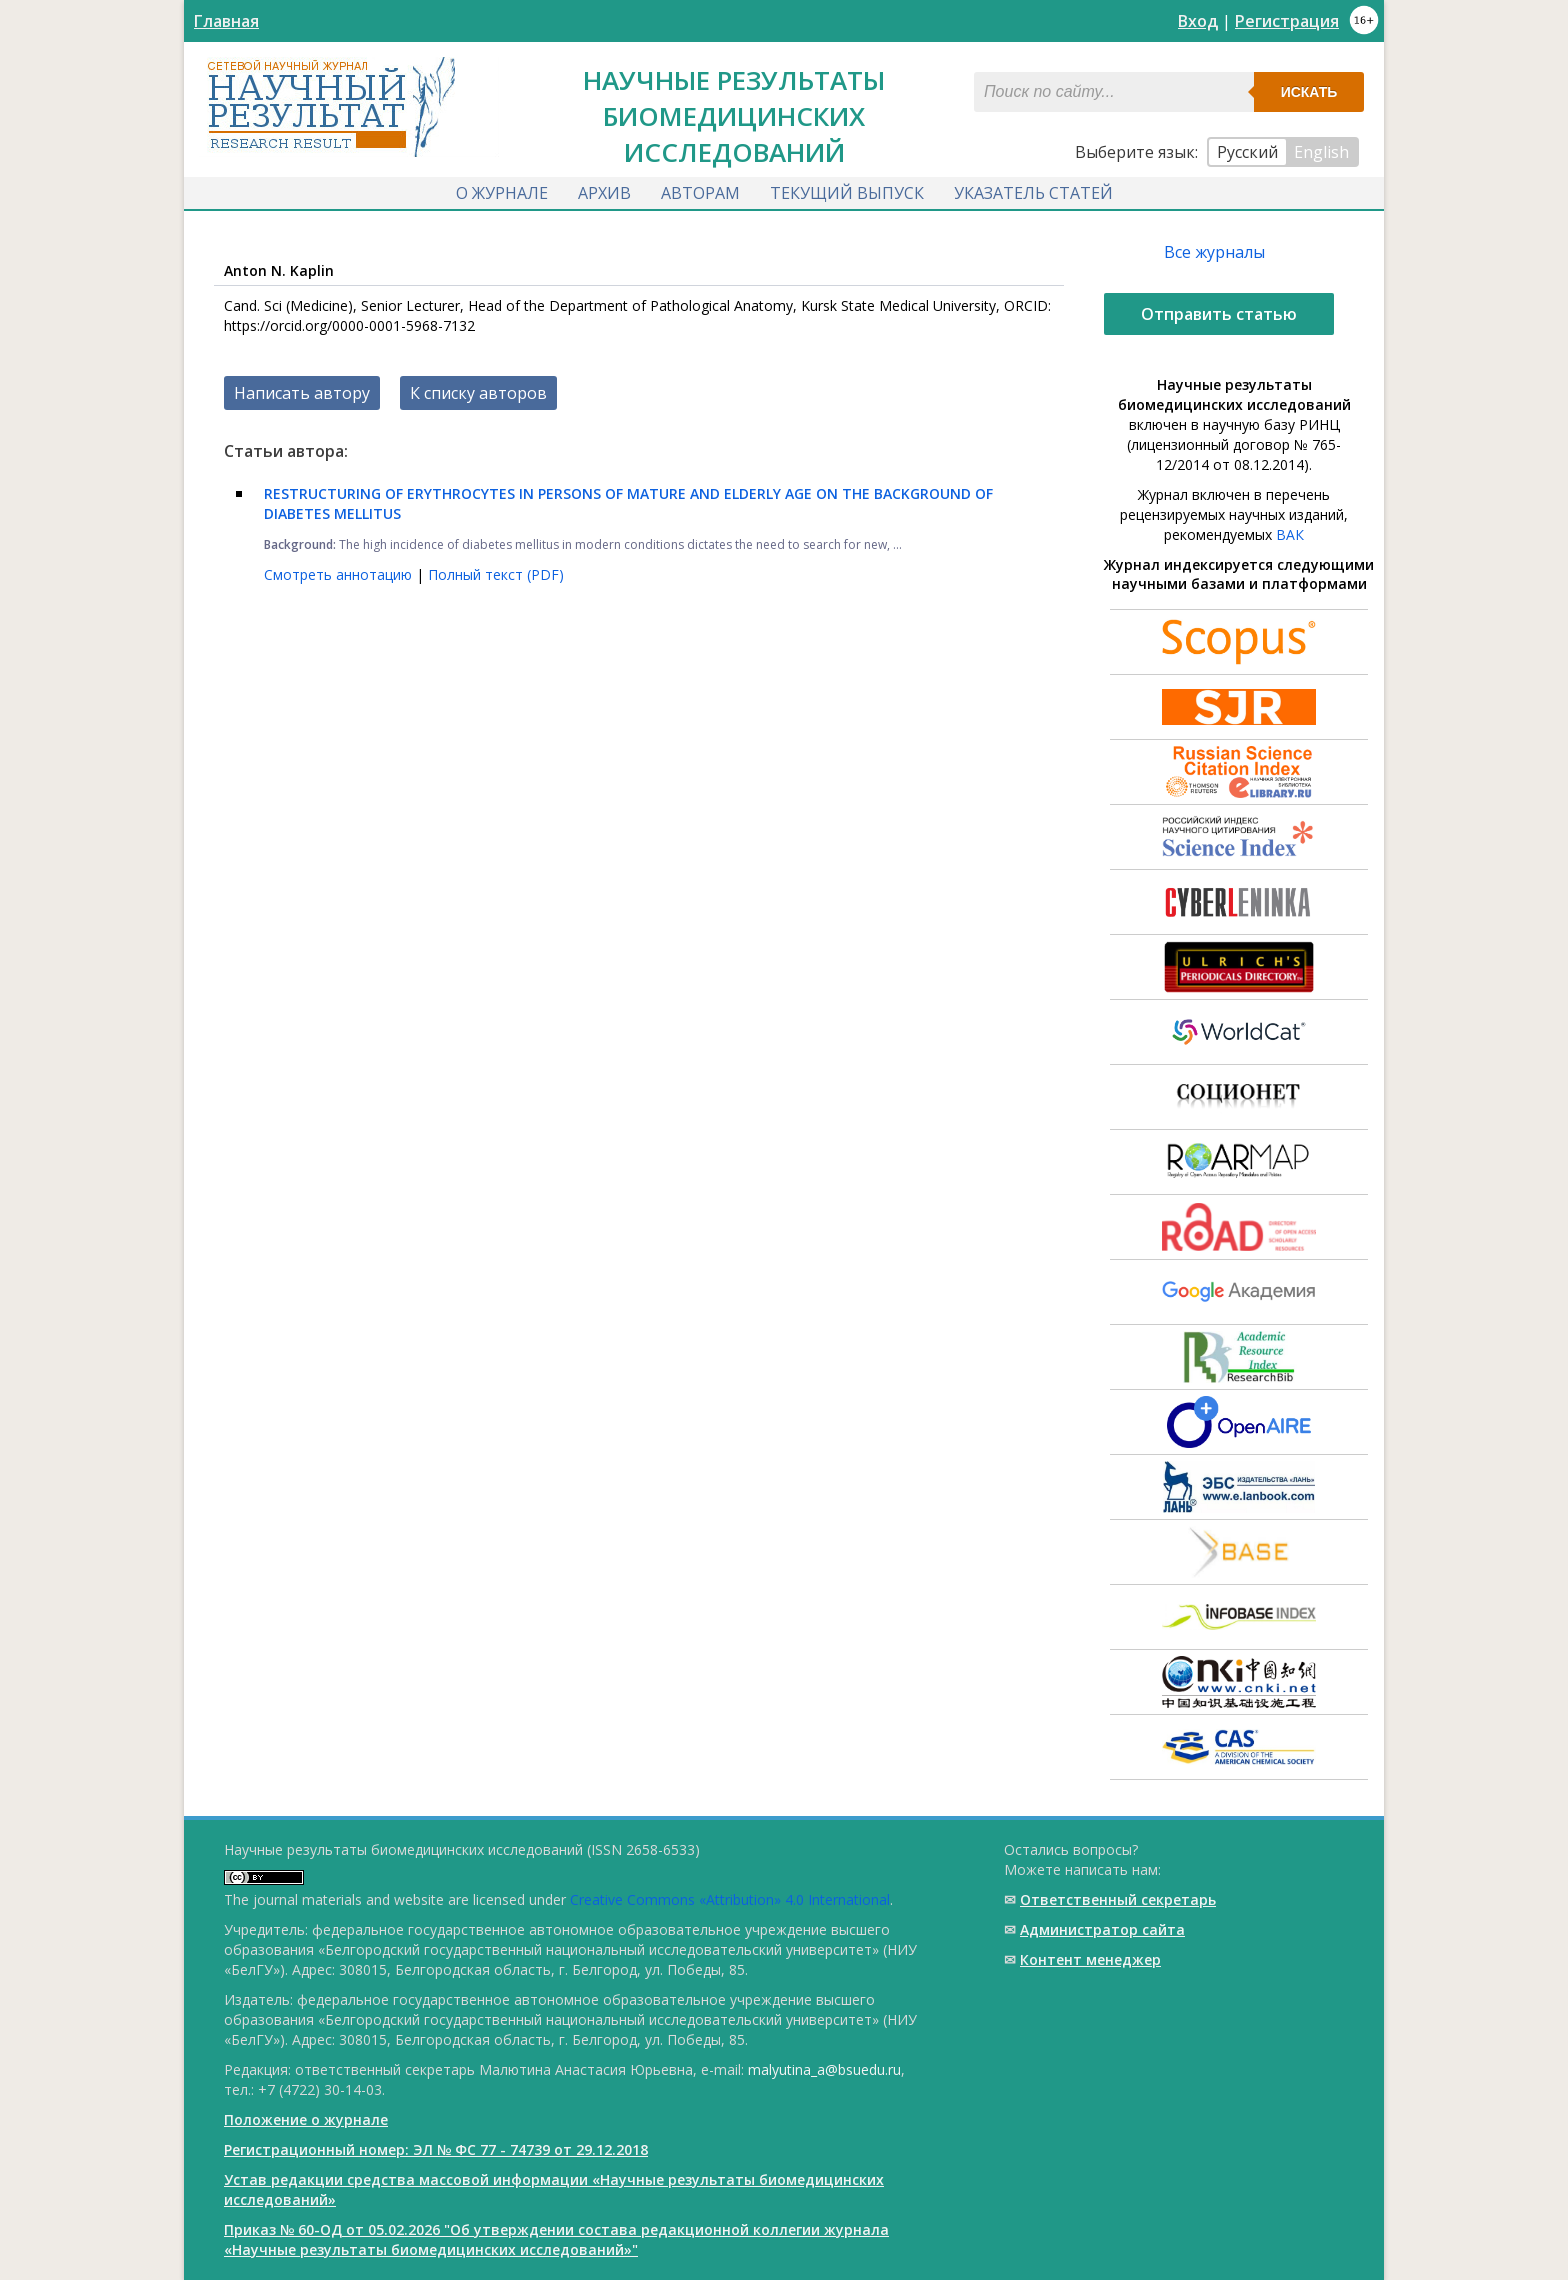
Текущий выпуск (847, 193)
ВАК (1290, 534)
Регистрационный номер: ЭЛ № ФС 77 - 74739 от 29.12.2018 (436, 2149)
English (1321, 152)
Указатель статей (1033, 193)
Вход (1198, 21)
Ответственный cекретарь (1118, 1899)
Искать (1309, 92)
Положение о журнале (306, 2119)
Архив (604, 193)
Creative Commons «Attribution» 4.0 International (730, 1899)
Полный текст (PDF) (496, 574)
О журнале (502, 193)
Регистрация (1287, 21)
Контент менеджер (1090, 1959)
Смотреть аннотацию (340, 574)
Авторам (700, 193)
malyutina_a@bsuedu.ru (824, 2069)
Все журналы (1214, 252)
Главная (226, 21)
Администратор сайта (1102, 1929)
